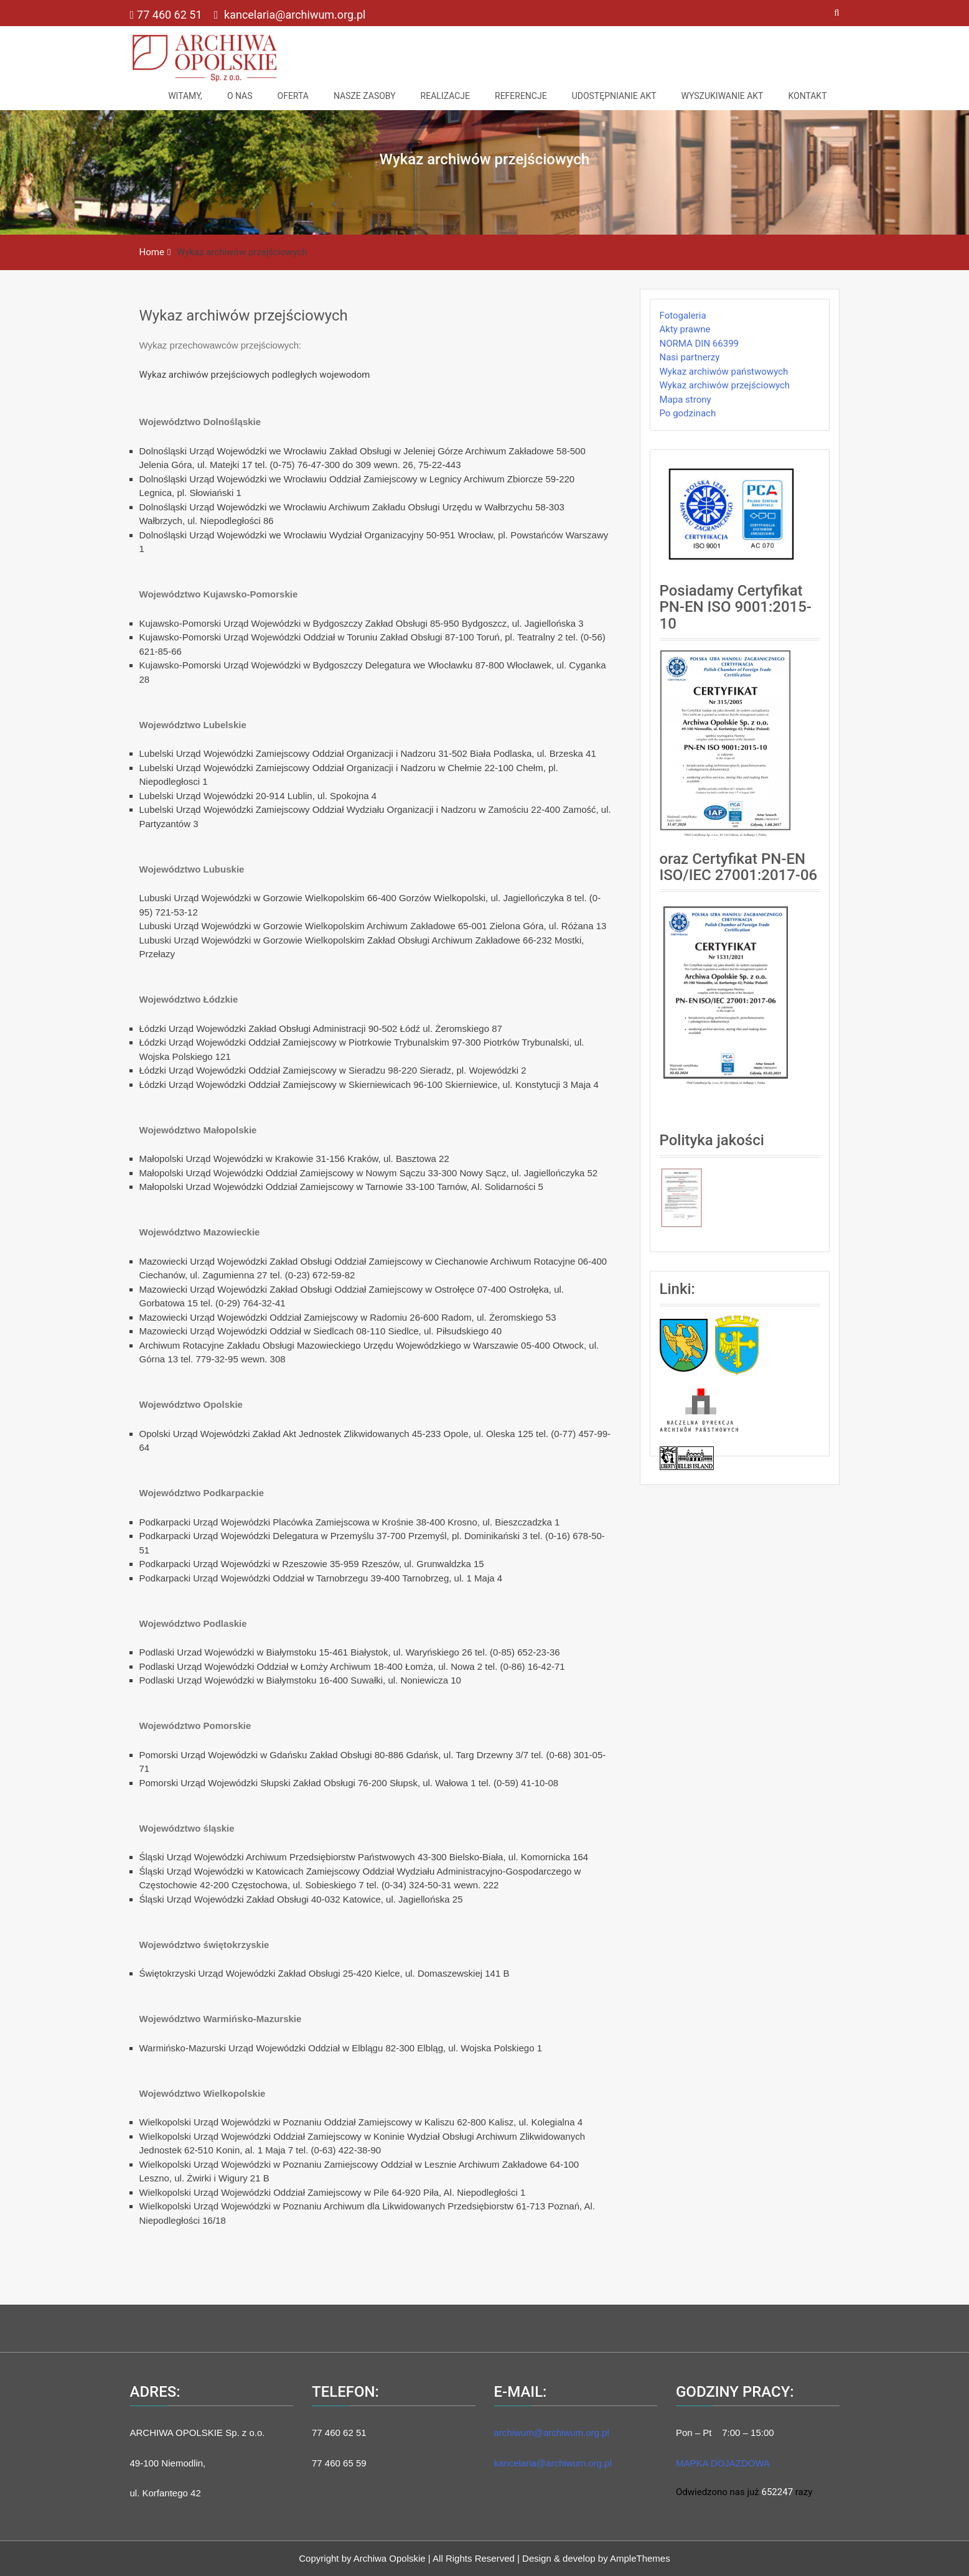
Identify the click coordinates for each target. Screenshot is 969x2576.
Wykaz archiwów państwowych (724, 371)
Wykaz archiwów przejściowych (243, 315)
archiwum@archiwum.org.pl (551, 2432)
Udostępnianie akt (614, 96)
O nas (240, 96)
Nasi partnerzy (690, 357)
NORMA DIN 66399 (699, 343)
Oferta (293, 96)
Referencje (521, 96)
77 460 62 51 (167, 14)
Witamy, (185, 96)
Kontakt (807, 96)
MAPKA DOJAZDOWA (723, 2463)
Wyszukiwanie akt (722, 96)
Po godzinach (688, 413)
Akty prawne (685, 329)
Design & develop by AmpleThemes (596, 2558)
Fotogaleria (683, 315)
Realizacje (445, 96)
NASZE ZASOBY (365, 96)
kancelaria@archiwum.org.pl (289, 14)
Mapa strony (685, 399)
